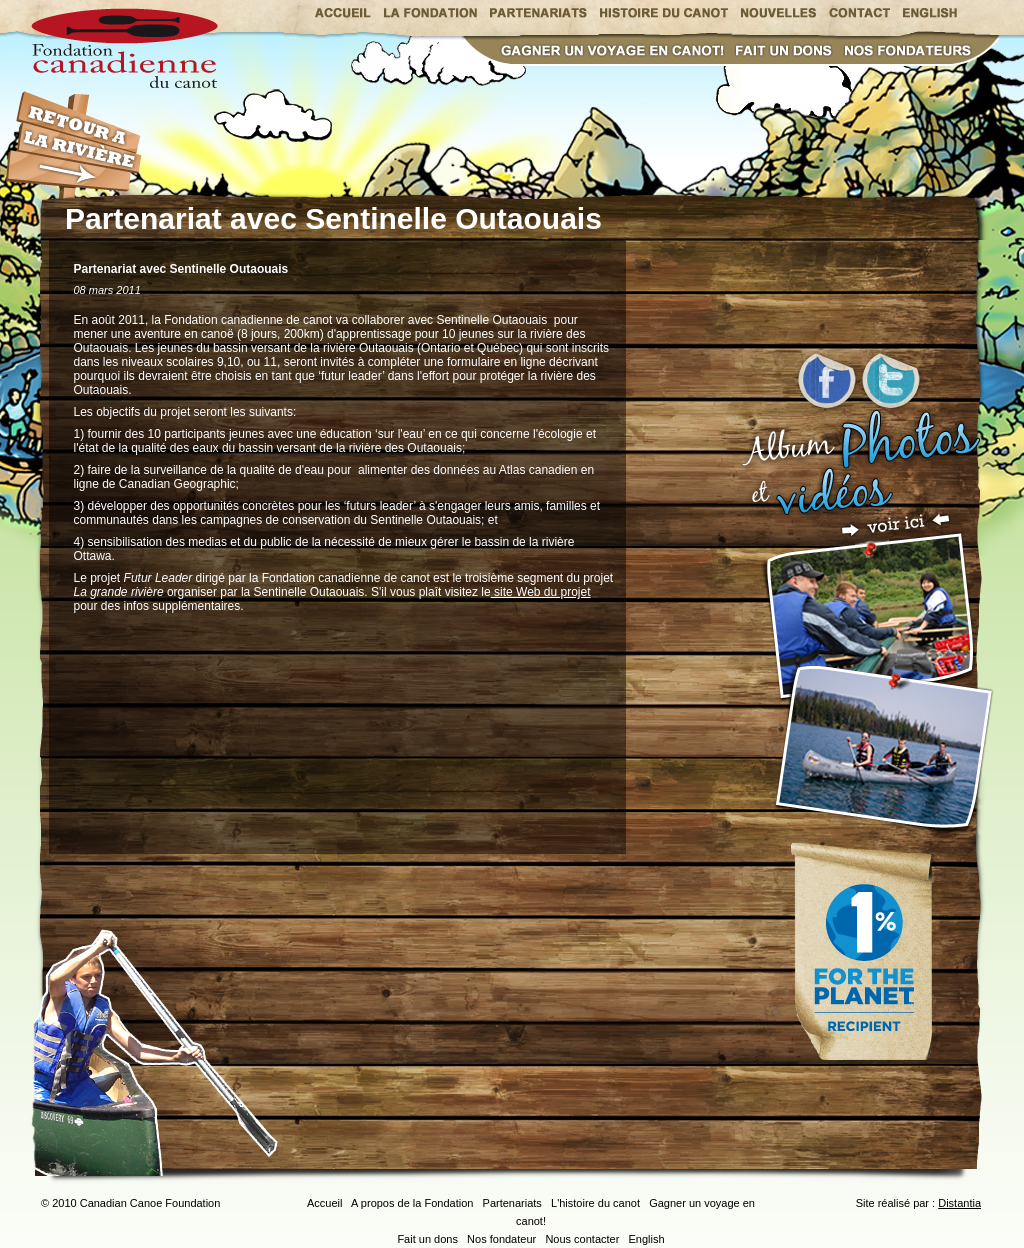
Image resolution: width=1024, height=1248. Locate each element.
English (647, 1239)
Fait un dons (427, 1239)
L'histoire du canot (595, 1203)
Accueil (324, 1203)
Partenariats (512, 1203)
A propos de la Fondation (412, 1203)
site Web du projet (541, 592)
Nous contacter (582, 1239)
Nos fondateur (501, 1239)
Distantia (959, 1203)
